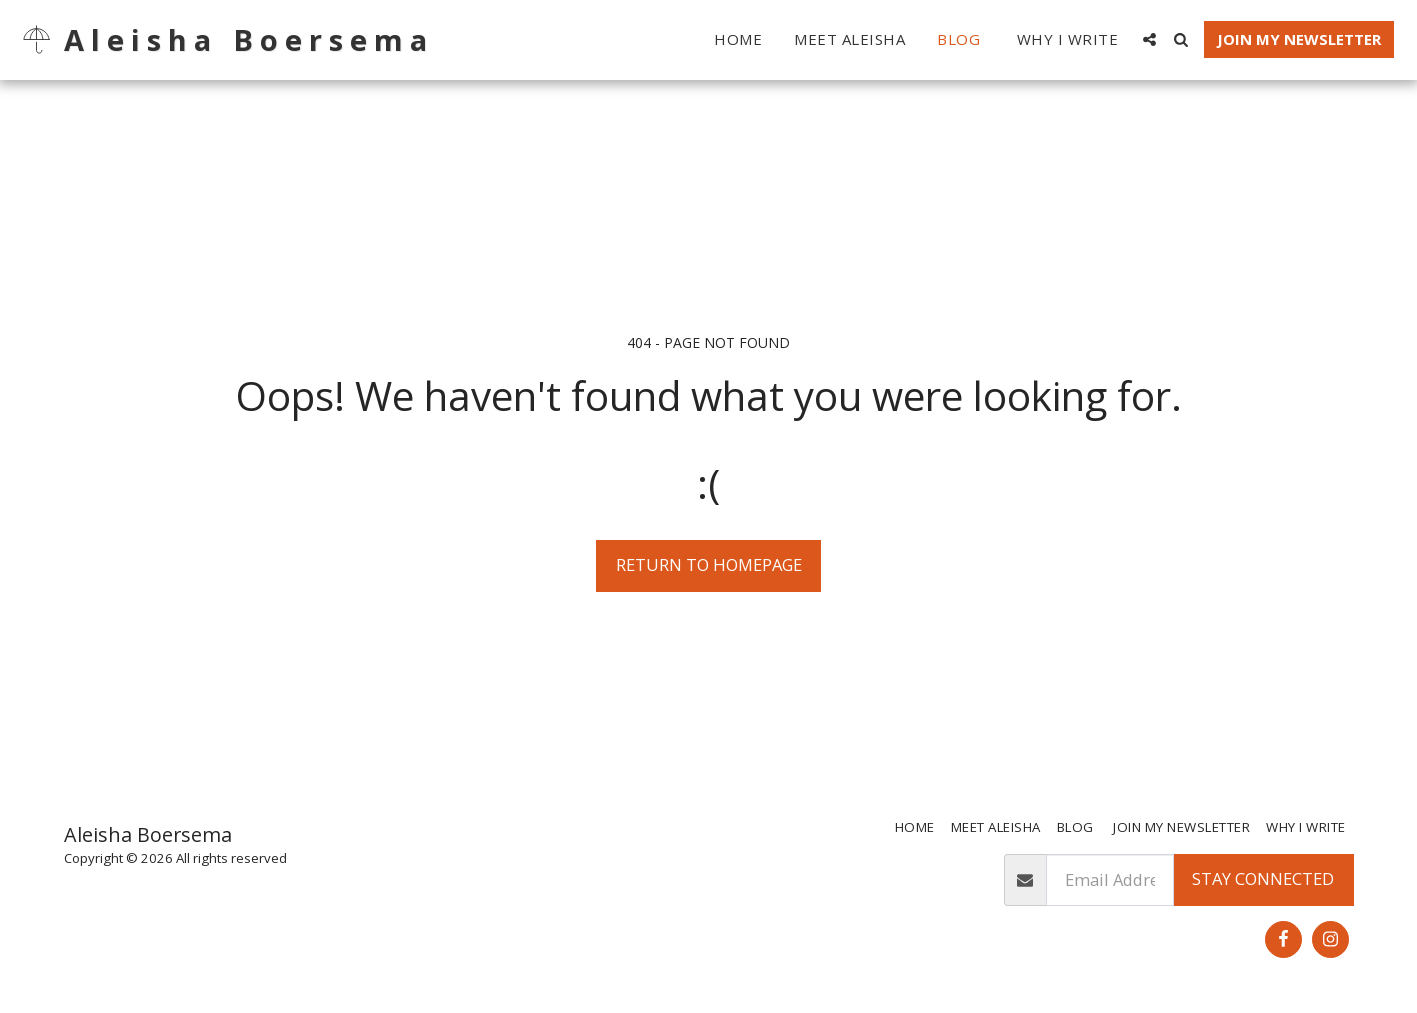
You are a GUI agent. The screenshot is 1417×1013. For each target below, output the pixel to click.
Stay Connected (1263, 878)
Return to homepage (709, 564)
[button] (1149, 39)
